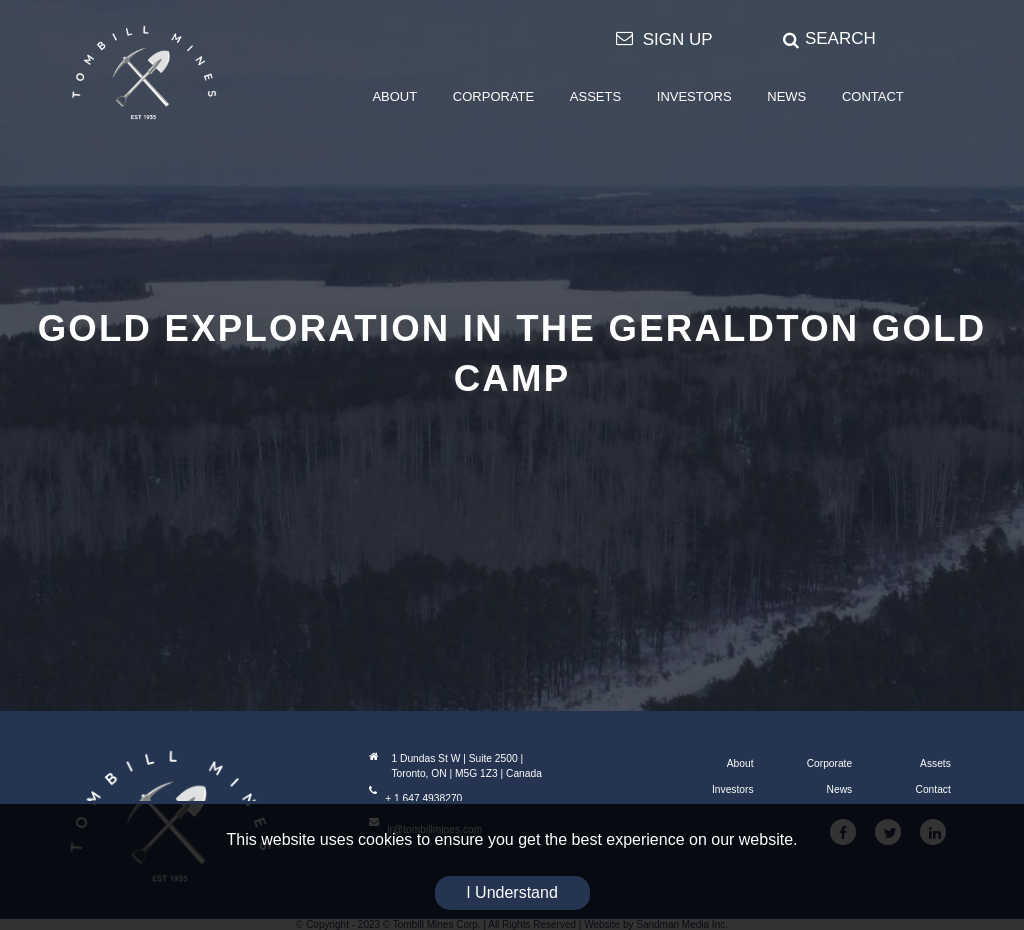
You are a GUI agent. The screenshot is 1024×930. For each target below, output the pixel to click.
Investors (733, 789)
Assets (935, 763)
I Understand (512, 892)
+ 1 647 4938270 (416, 798)
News (840, 789)
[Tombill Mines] (144, 72)
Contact (933, 789)
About (740, 763)
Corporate (830, 763)
